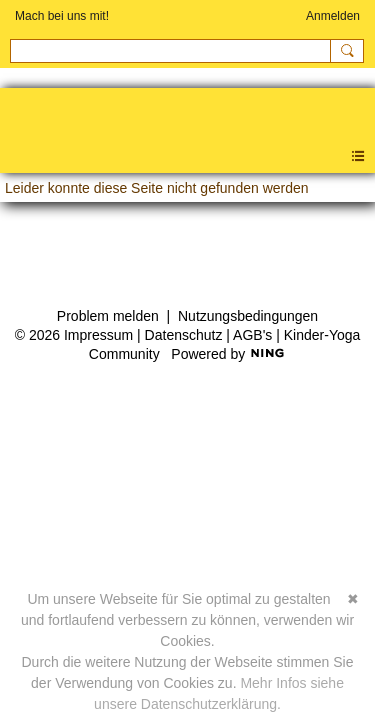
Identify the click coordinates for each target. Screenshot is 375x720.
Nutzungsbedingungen (248, 316)
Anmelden (333, 16)
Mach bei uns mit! (62, 16)
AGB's (252, 335)
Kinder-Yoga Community (10, 120)
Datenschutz (184, 335)
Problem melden (108, 316)
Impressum (98, 335)
